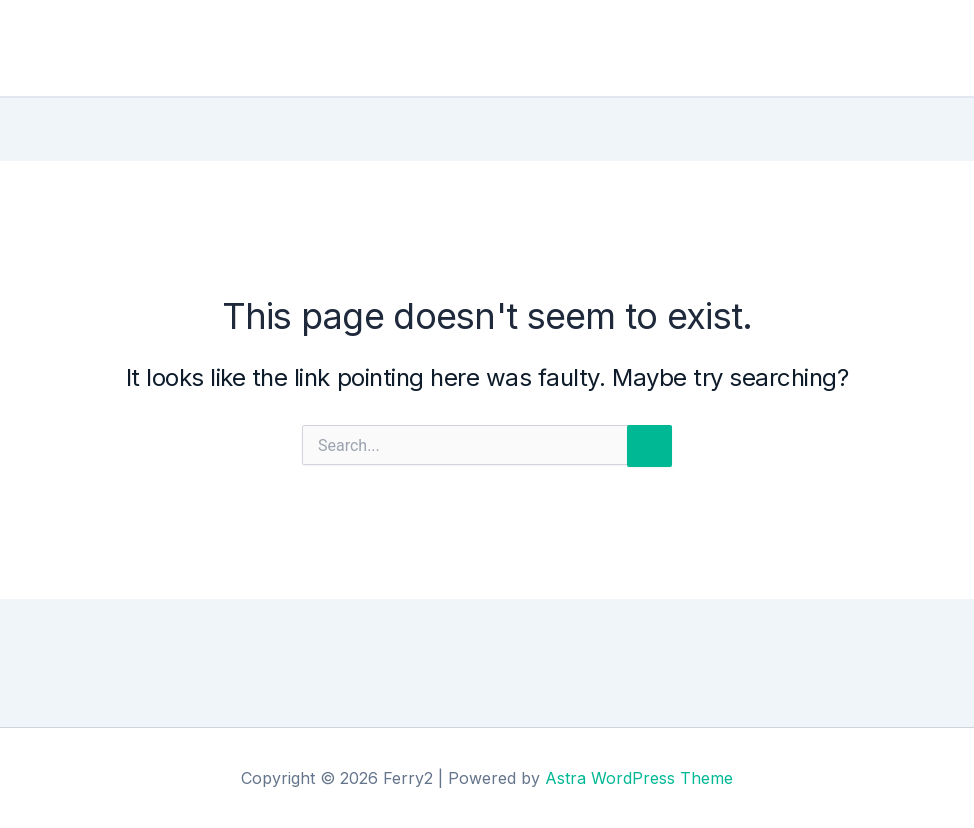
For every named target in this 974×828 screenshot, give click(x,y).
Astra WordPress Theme (639, 778)
